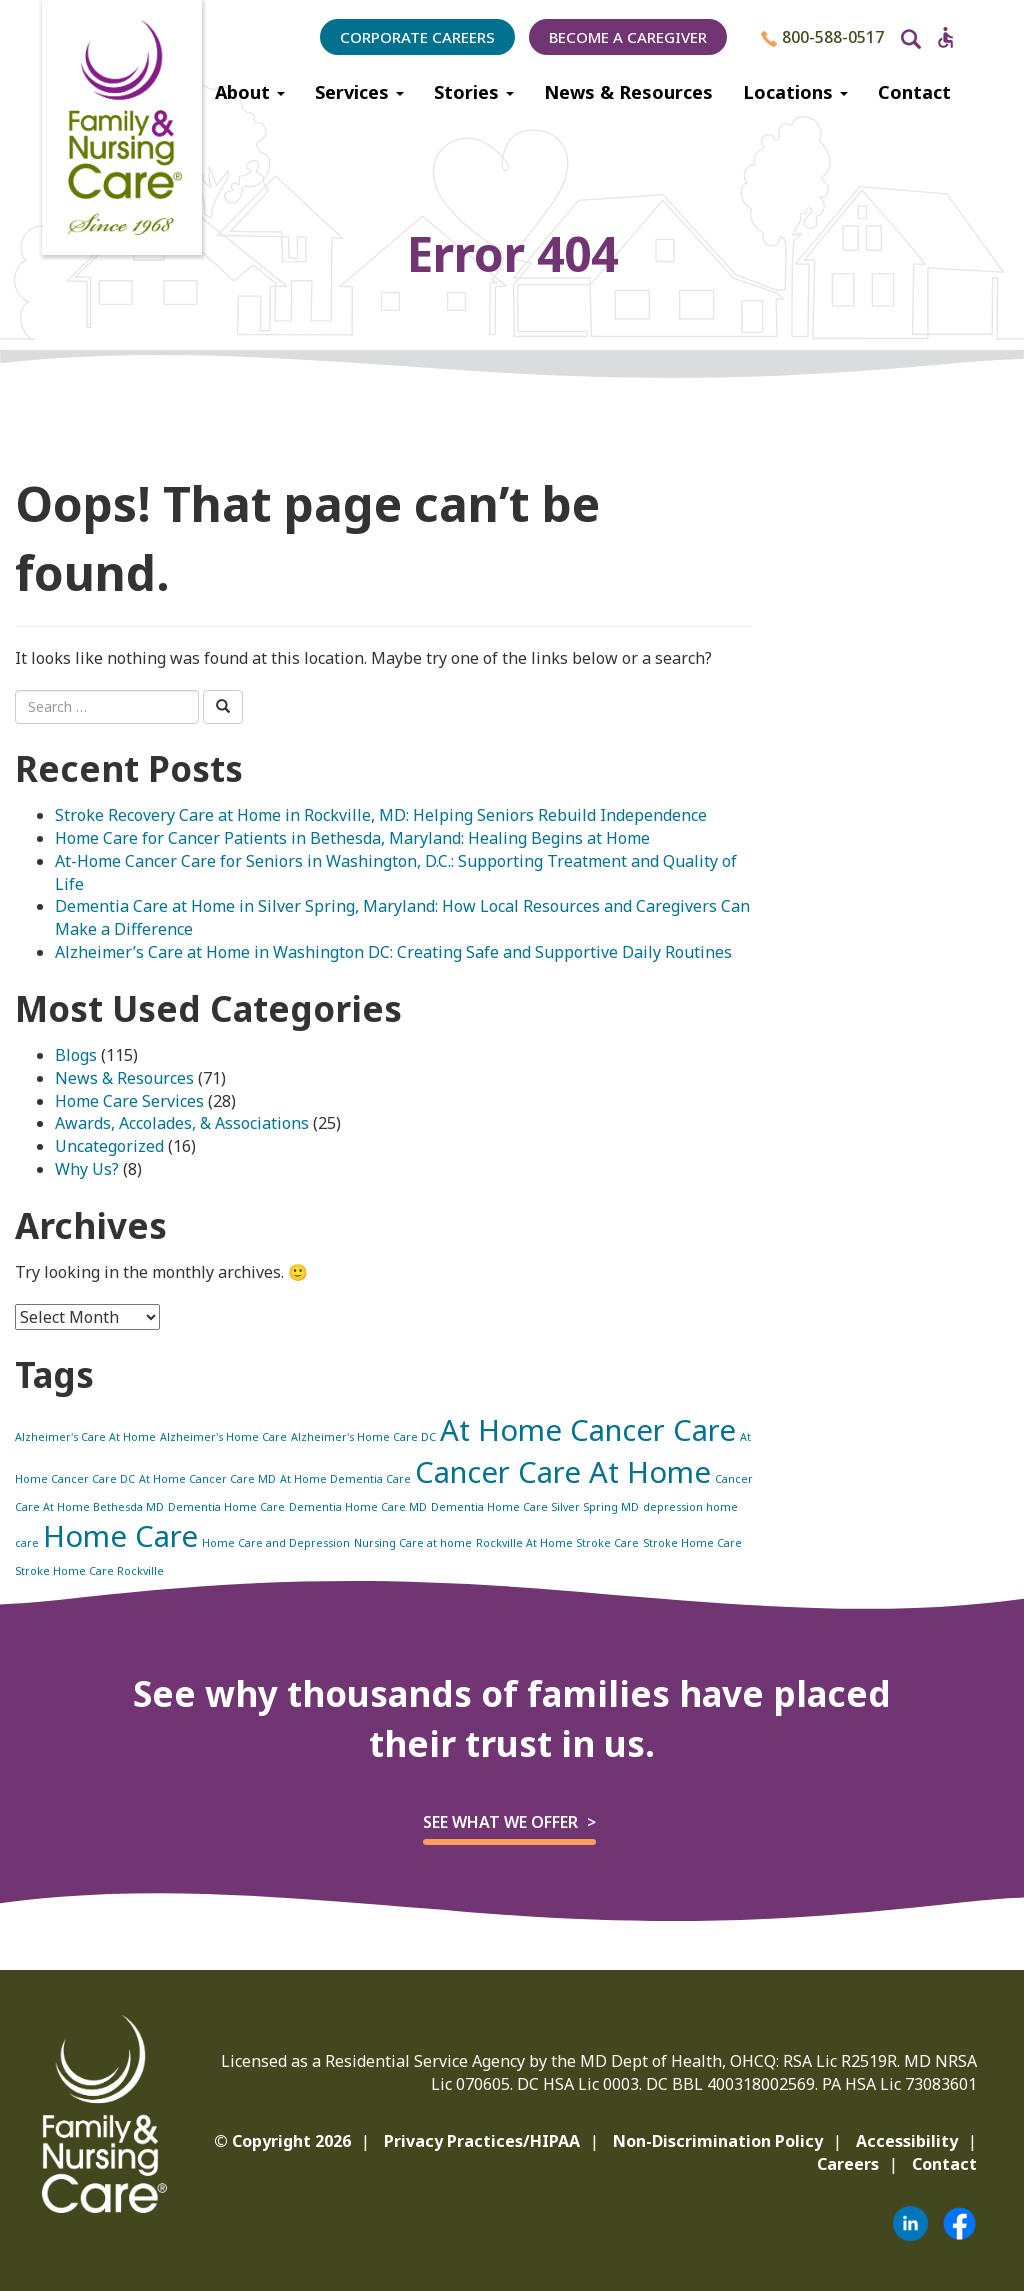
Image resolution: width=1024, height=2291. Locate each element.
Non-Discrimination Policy (718, 2141)
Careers (848, 2164)
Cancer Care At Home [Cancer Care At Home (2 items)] (563, 1472)
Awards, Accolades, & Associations (182, 1123)
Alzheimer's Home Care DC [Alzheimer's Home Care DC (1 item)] (363, 1437)
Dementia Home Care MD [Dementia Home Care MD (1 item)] (358, 1507)
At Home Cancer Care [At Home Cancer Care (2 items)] (588, 1430)
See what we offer (500, 1822)
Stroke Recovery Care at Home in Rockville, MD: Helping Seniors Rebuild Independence (381, 815)
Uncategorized (109, 1146)
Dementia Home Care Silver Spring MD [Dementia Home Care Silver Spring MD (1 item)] (535, 1507)
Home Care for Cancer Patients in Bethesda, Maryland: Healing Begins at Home (352, 838)
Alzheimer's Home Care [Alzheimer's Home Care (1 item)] (223, 1437)
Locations (795, 92)
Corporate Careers (417, 37)
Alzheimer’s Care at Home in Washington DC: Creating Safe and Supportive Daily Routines (393, 952)
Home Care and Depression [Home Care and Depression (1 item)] (276, 1543)
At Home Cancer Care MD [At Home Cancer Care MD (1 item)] (207, 1479)
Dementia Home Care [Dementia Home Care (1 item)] (226, 1507)
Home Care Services (129, 1101)
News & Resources (628, 92)
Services (359, 92)
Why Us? (87, 1169)
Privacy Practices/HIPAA (482, 2141)
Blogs (76, 1055)
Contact (914, 92)
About (250, 92)
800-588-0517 (822, 37)
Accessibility (907, 2141)
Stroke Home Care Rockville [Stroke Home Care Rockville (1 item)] (89, 1571)
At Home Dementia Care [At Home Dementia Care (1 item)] (345, 1479)
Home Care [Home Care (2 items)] (120, 1536)
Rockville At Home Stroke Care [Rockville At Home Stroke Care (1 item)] (557, 1543)
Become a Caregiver (628, 37)
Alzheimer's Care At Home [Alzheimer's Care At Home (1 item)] (85, 1437)
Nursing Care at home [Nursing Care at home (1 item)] (413, 1543)
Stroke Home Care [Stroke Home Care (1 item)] (692, 1543)
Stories (474, 92)
